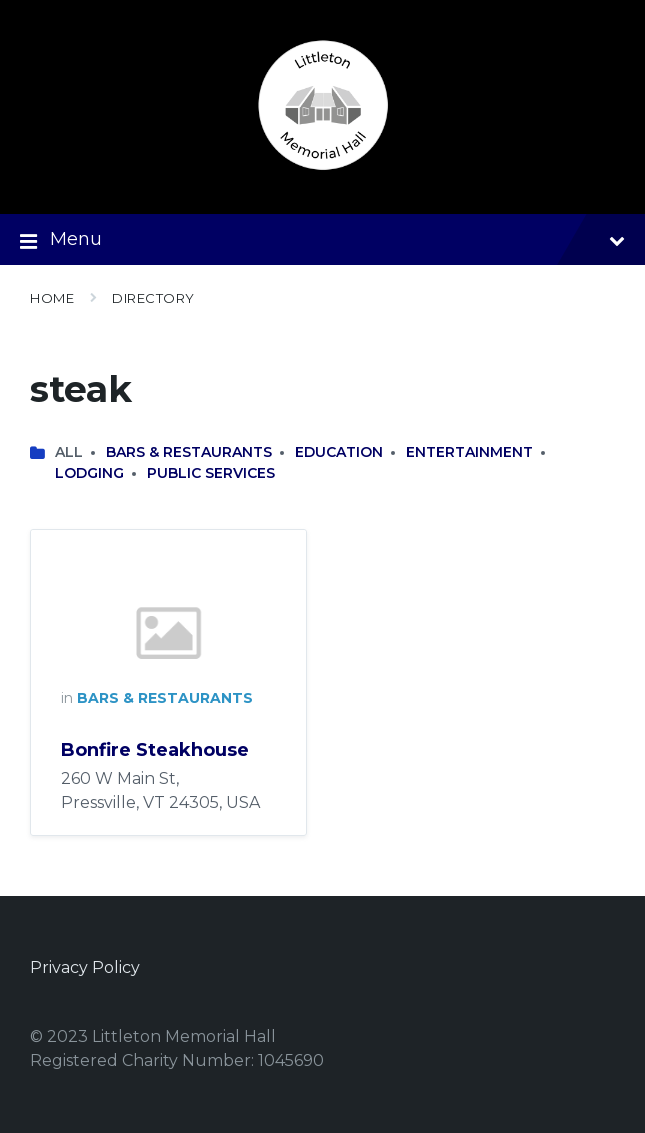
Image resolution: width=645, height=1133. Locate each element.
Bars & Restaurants (189, 452)
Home (52, 298)
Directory (153, 298)
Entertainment (469, 452)
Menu (322, 241)
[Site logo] (323, 174)
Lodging (89, 473)
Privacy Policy (85, 967)
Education (339, 452)
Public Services (211, 473)
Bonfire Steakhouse (155, 750)
